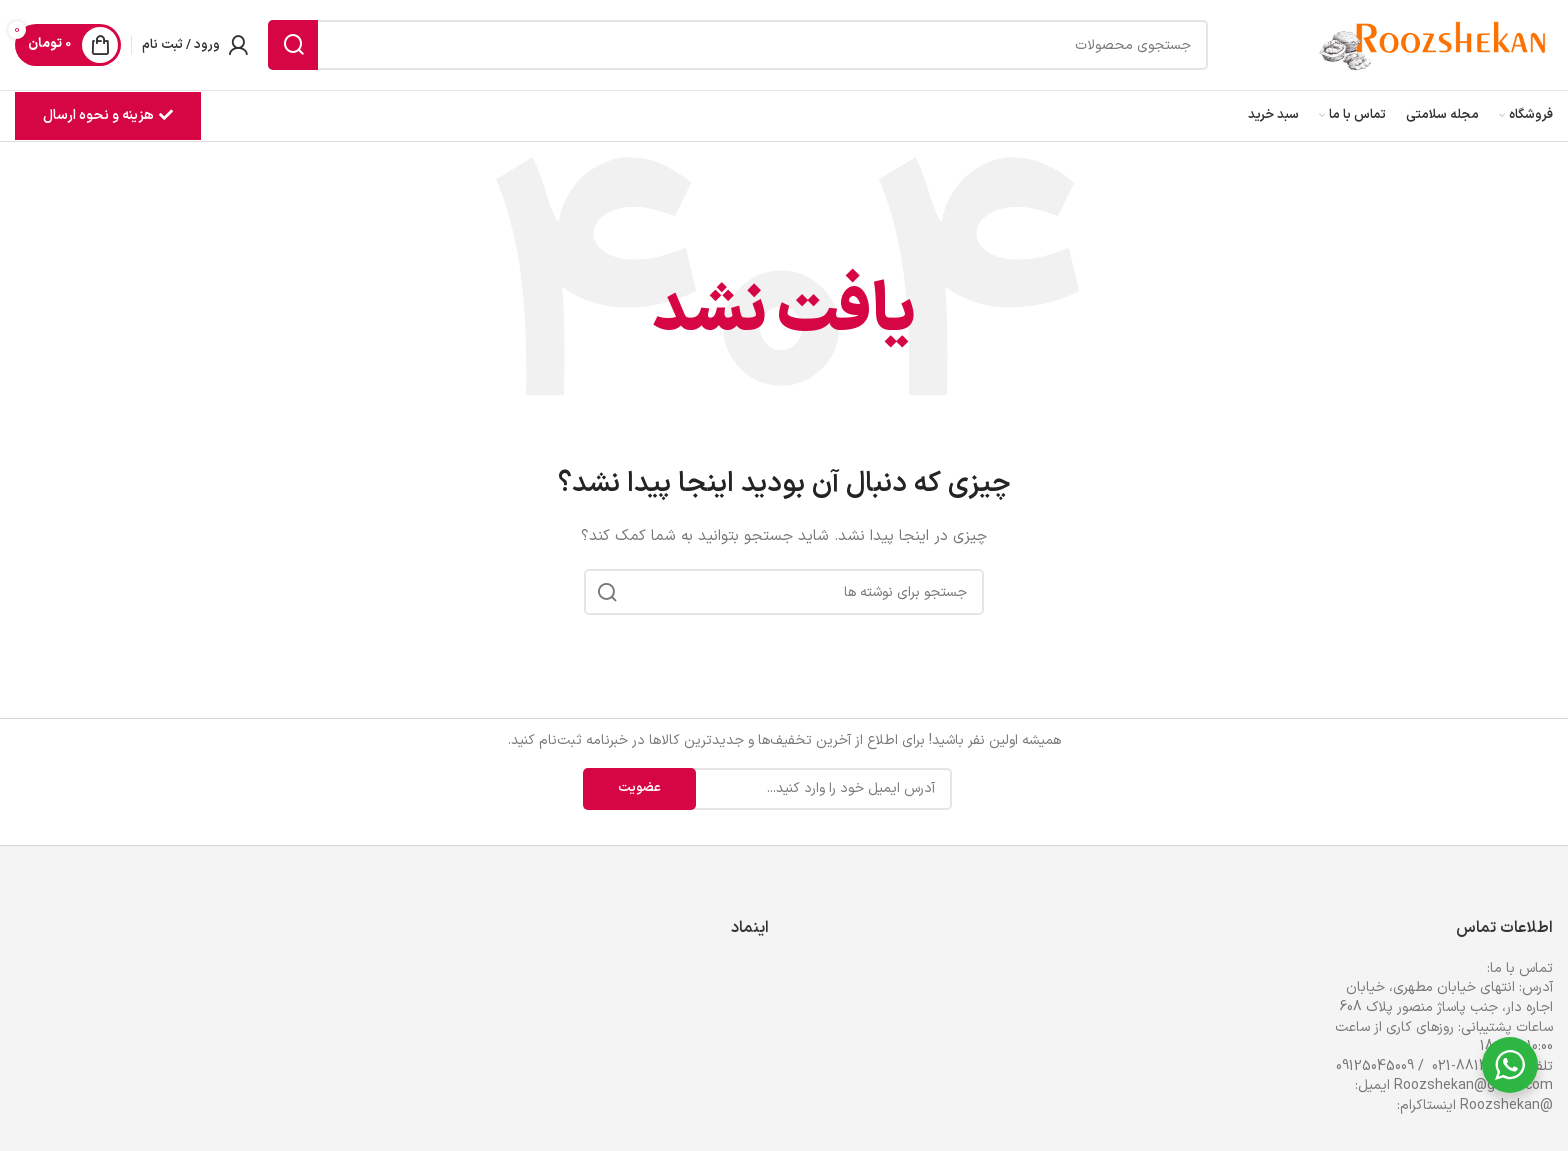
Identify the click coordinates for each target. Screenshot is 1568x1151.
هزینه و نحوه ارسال (108, 115)
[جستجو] (738, 45)
